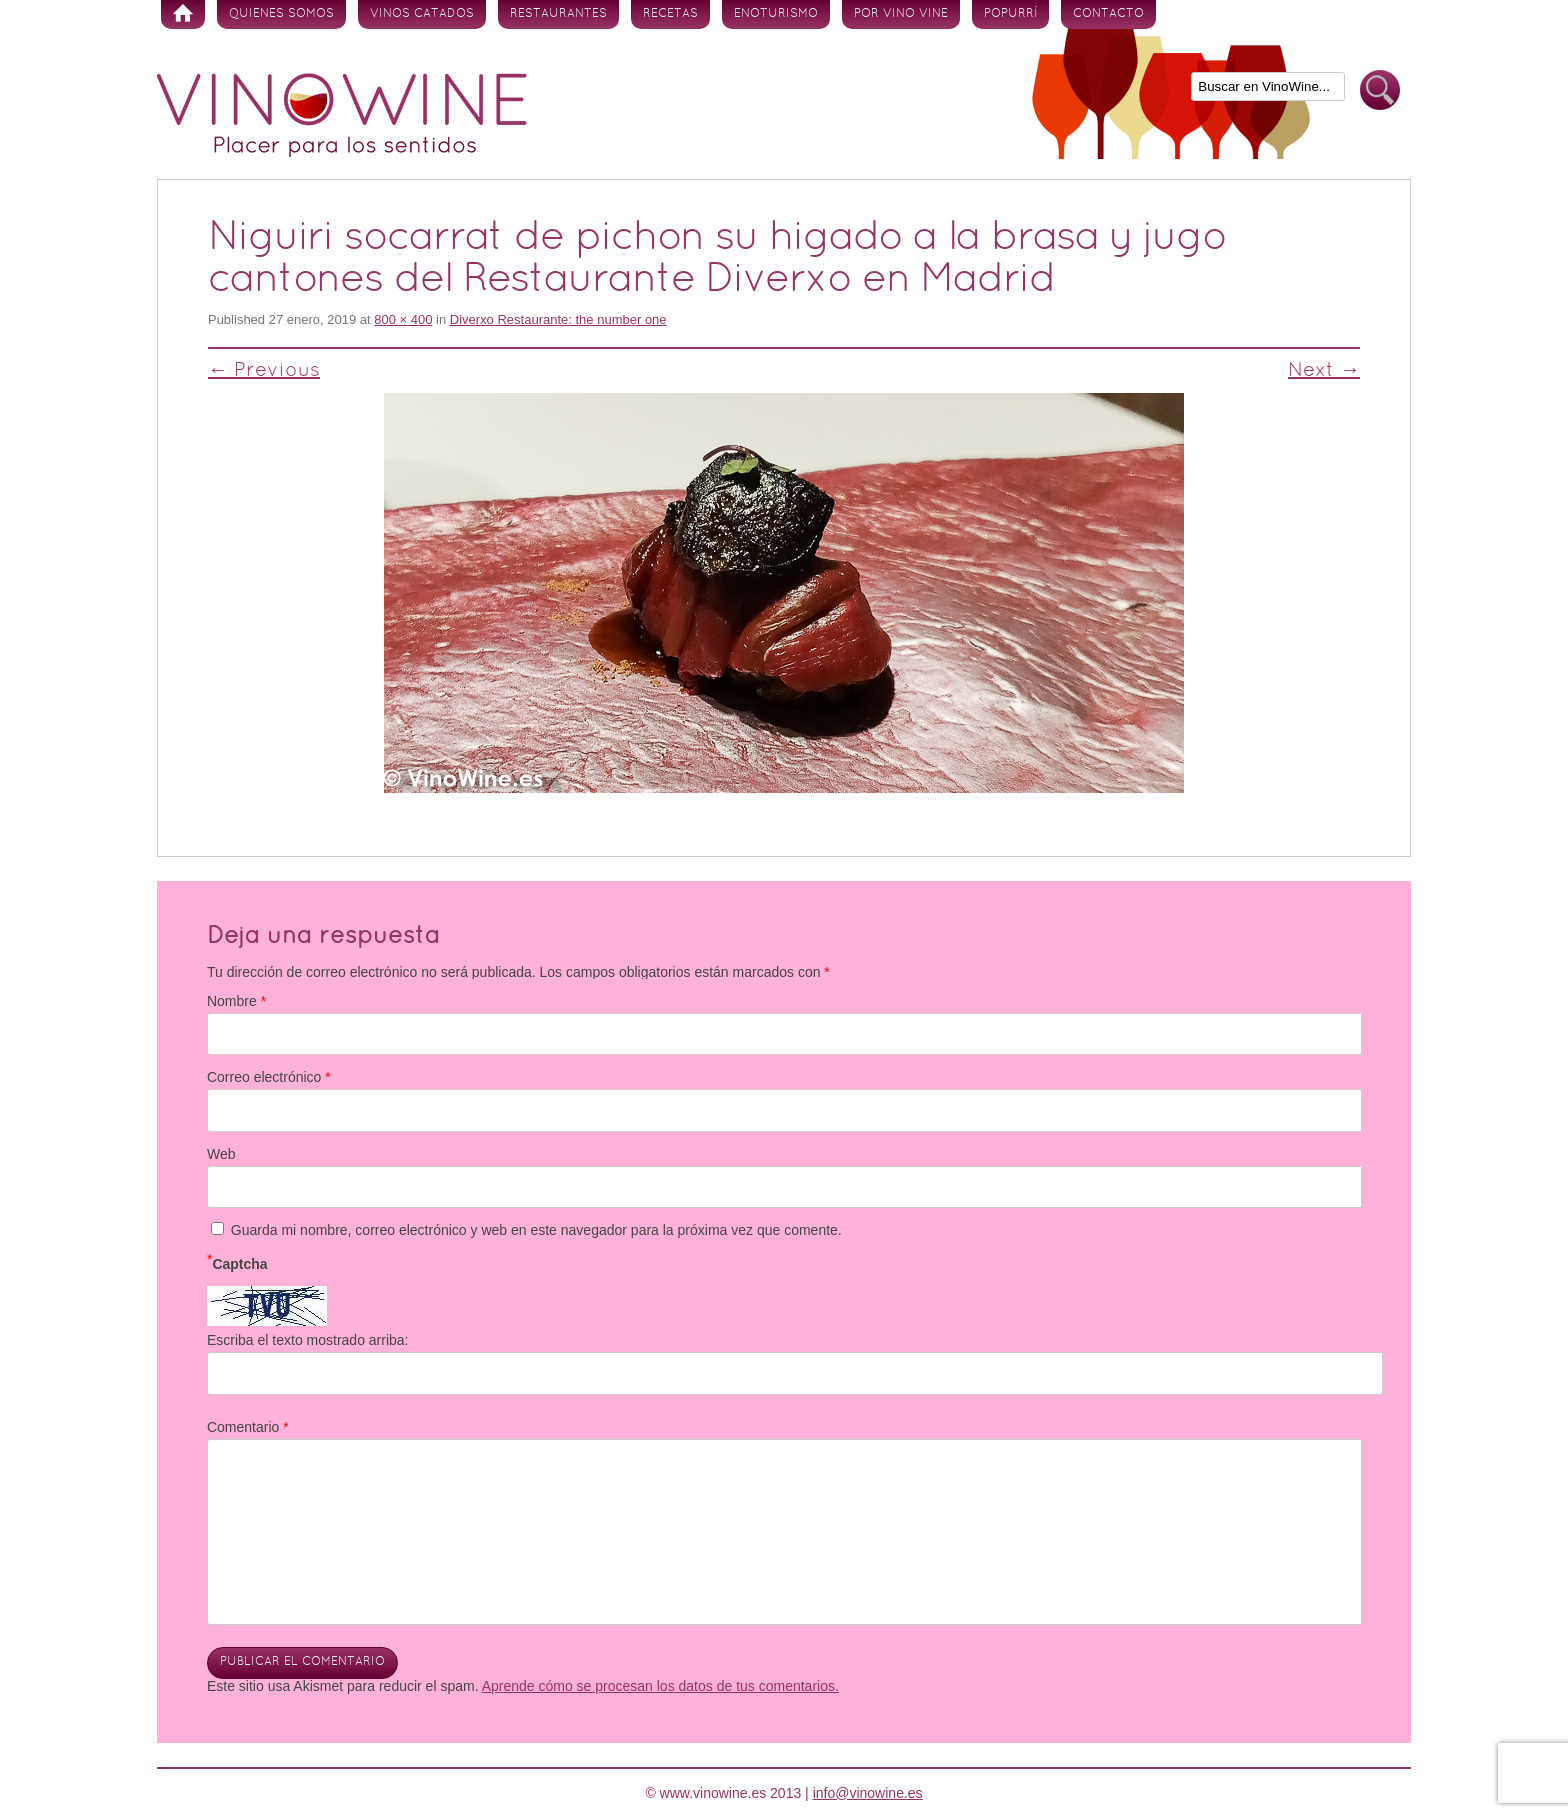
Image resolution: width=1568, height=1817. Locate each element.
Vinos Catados (422, 14)
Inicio (183, 14)
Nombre (236, 1001)
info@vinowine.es (868, 1793)
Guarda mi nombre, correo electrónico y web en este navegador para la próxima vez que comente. (536, 1230)
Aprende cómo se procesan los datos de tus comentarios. (660, 1686)
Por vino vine (901, 14)
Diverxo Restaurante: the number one (558, 319)
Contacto (1108, 14)
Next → (1324, 371)
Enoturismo (776, 14)
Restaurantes (558, 14)
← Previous (264, 371)
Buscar (1380, 90)
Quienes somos (281, 14)
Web (221, 1154)
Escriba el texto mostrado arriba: (308, 1340)
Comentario (248, 1427)
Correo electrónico (269, 1077)
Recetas (670, 14)
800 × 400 (403, 319)
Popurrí (1010, 14)
